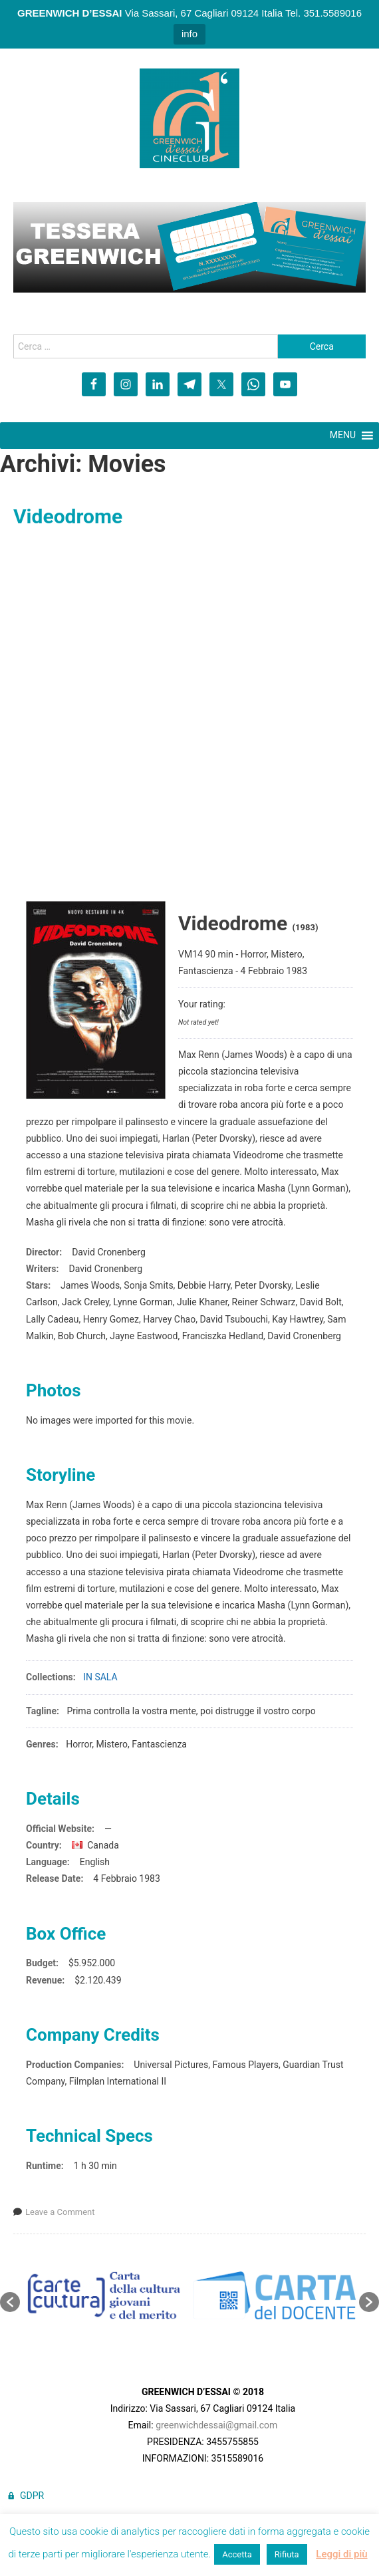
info (189, 33)
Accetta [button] (237, 2554)
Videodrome (67, 516)
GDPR (32, 2495)
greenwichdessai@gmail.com (216, 2425)
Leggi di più (341, 2554)
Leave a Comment (60, 2212)
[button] (10, 2302)
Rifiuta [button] (287, 2554)
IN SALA (100, 1677)
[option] (104, 2295)
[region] (189, 247)
